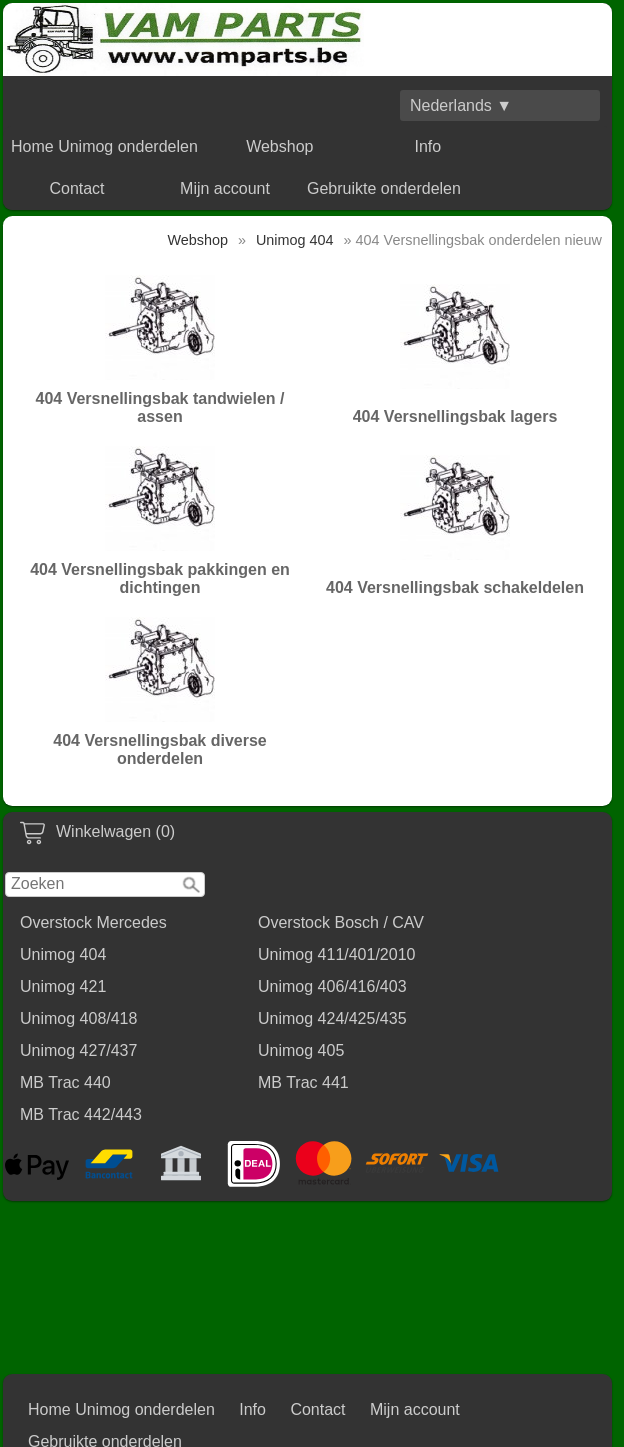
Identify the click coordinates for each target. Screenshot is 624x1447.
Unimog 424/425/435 (332, 1018)
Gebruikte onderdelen (384, 188)
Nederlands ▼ (461, 105)
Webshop (279, 146)
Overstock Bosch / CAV (341, 922)
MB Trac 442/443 (81, 1114)
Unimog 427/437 (78, 1050)
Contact (76, 188)
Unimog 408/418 (78, 1018)
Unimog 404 (63, 954)
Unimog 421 (63, 986)
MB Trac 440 (65, 1082)
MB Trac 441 (303, 1082)
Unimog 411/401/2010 (336, 954)
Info (427, 146)
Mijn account (225, 188)
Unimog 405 (301, 1050)
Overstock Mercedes (93, 922)
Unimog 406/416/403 (332, 986)
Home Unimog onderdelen (104, 146)
